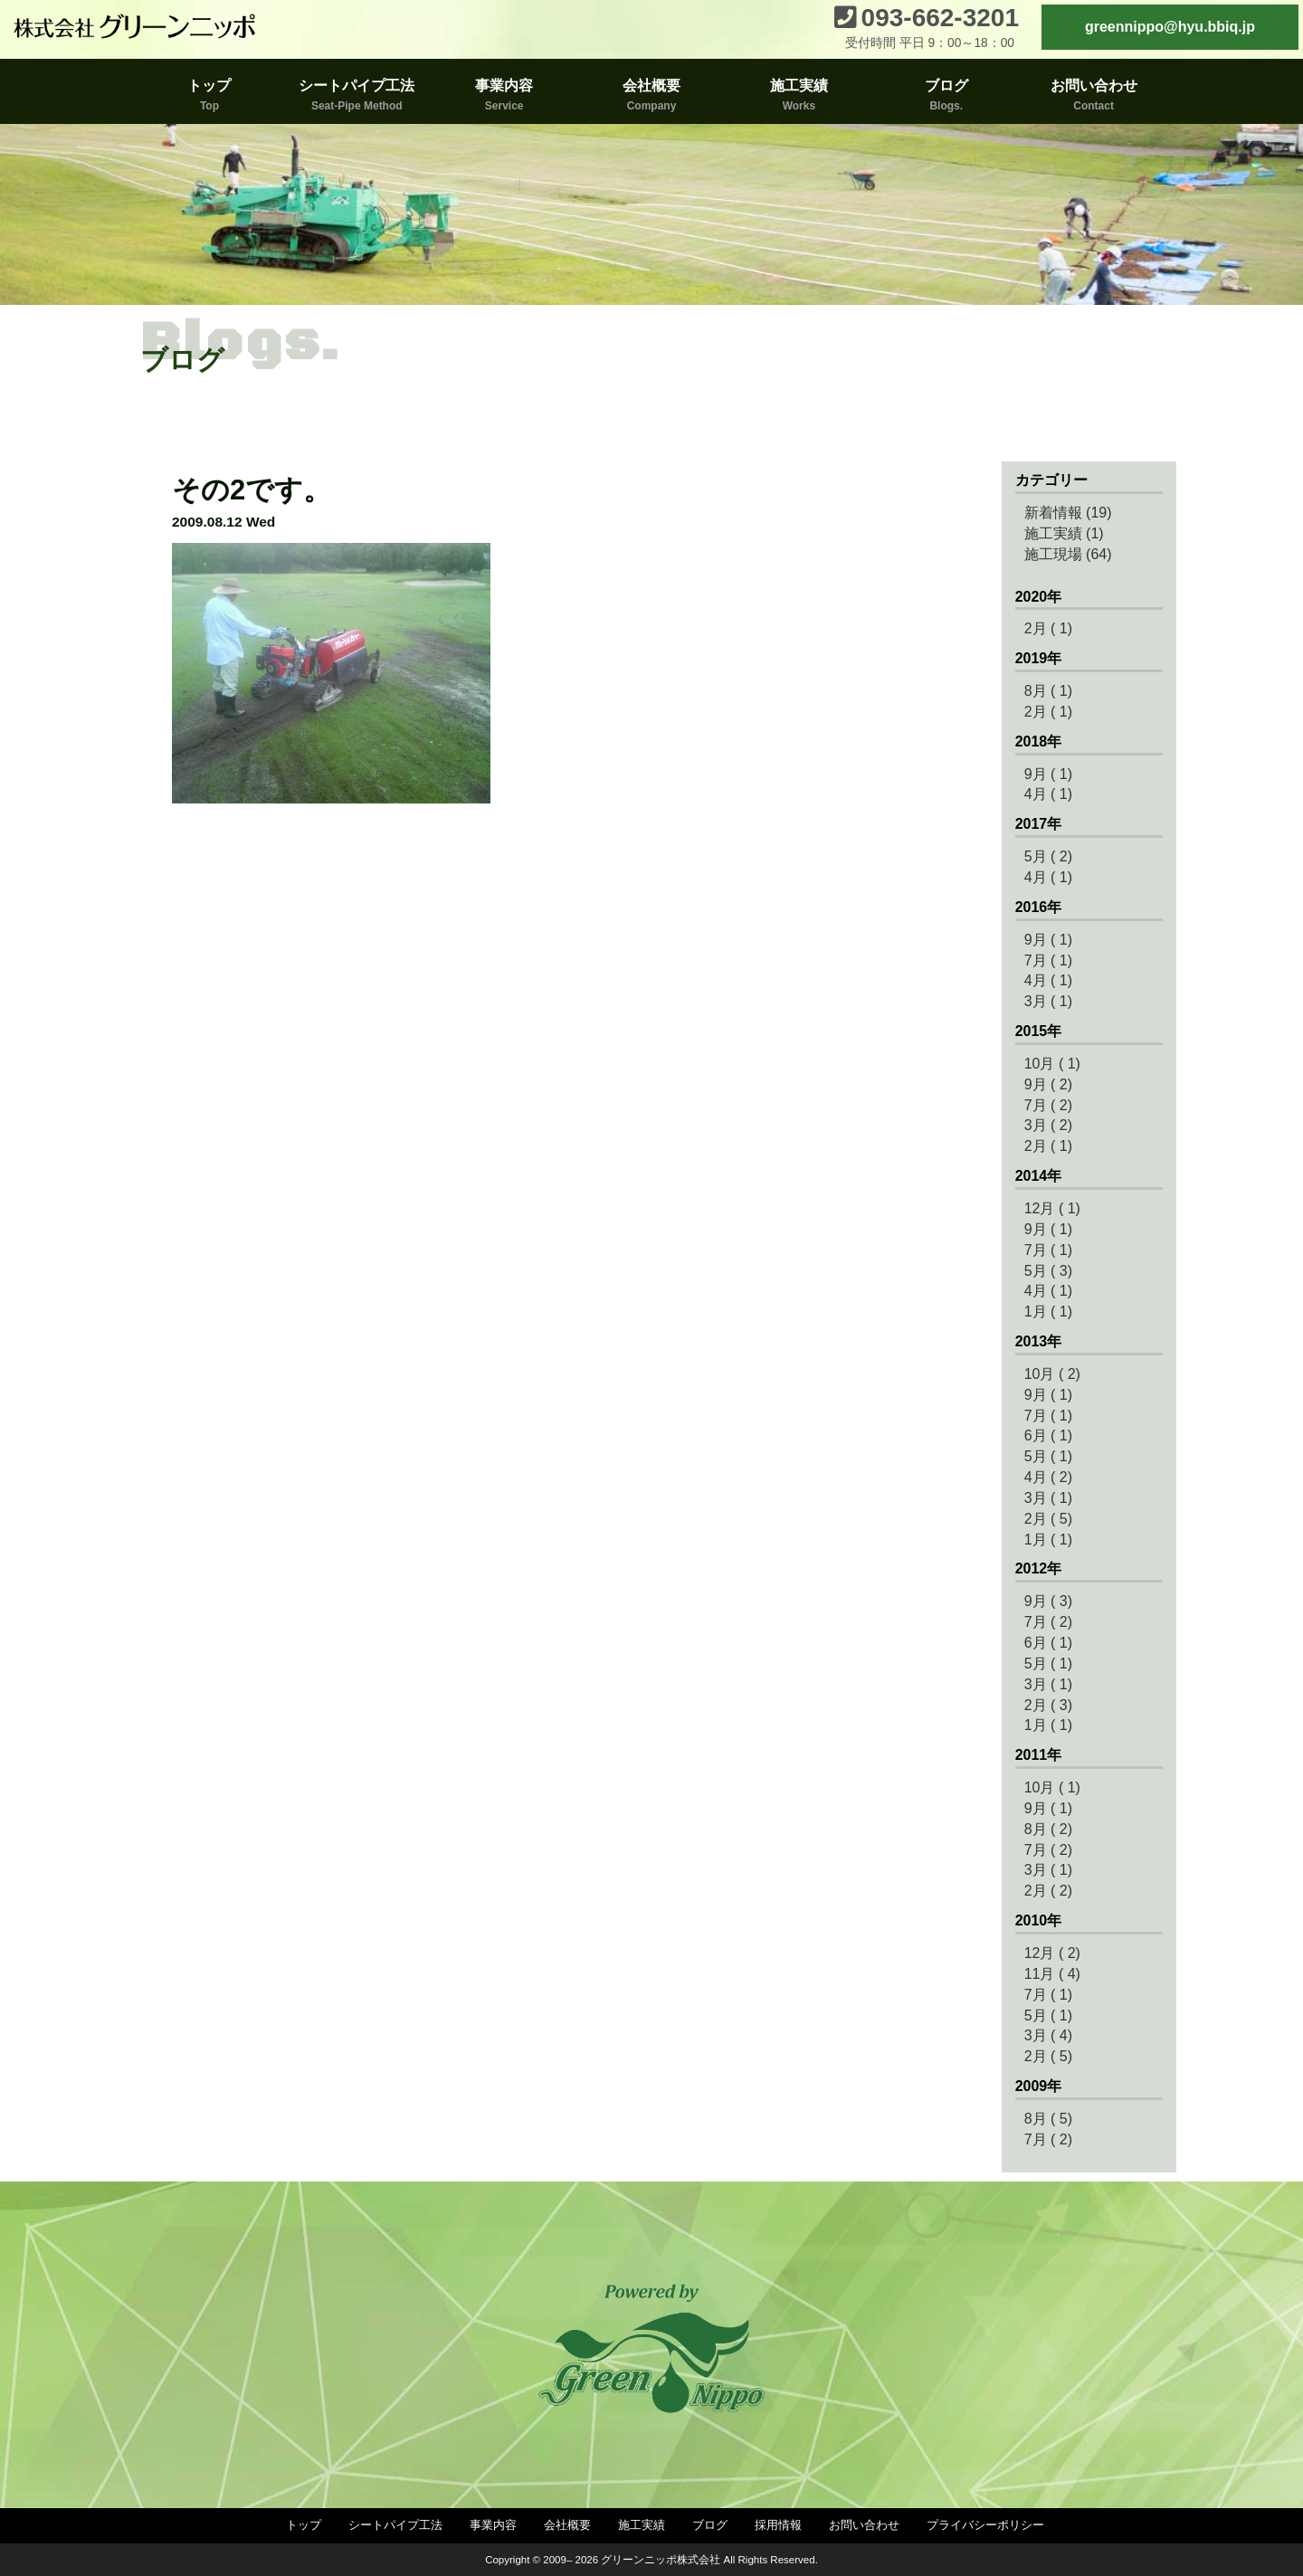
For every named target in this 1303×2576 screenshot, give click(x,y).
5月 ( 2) (1048, 856)
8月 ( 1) (1048, 691)
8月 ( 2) (1048, 1829)
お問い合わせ (864, 2525)
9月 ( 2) (1048, 1084)
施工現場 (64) (1068, 554)
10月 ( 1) (1052, 1063)
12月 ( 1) (1052, 1208)
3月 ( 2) (1048, 1125)
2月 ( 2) (1048, 1890)
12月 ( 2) (1052, 1953)
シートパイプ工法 (395, 2525)
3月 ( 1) (1048, 1001)
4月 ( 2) (1048, 1477)
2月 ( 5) (1048, 1518)
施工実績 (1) (1064, 533)
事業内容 (493, 2525)
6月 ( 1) (1048, 1435)
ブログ (710, 2525)
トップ (303, 2525)
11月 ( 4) (1052, 1974)
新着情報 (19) (1068, 512)
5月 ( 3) (1048, 1270)
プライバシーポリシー (985, 2525)
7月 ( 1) (1048, 960)
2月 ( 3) (1048, 1705)
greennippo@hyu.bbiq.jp (1170, 26)
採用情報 (778, 2525)
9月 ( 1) (1048, 774)
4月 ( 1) (1048, 794)
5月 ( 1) (1048, 1456)
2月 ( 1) (1048, 628)
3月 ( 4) (1048, 2035)
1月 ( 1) (1048, 1311)
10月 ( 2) (1052, 1374)
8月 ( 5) (1048, 2118)
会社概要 (567, 2525)
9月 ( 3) (1048, 1601)
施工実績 (641, 2525)
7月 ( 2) (1048, 1105)
